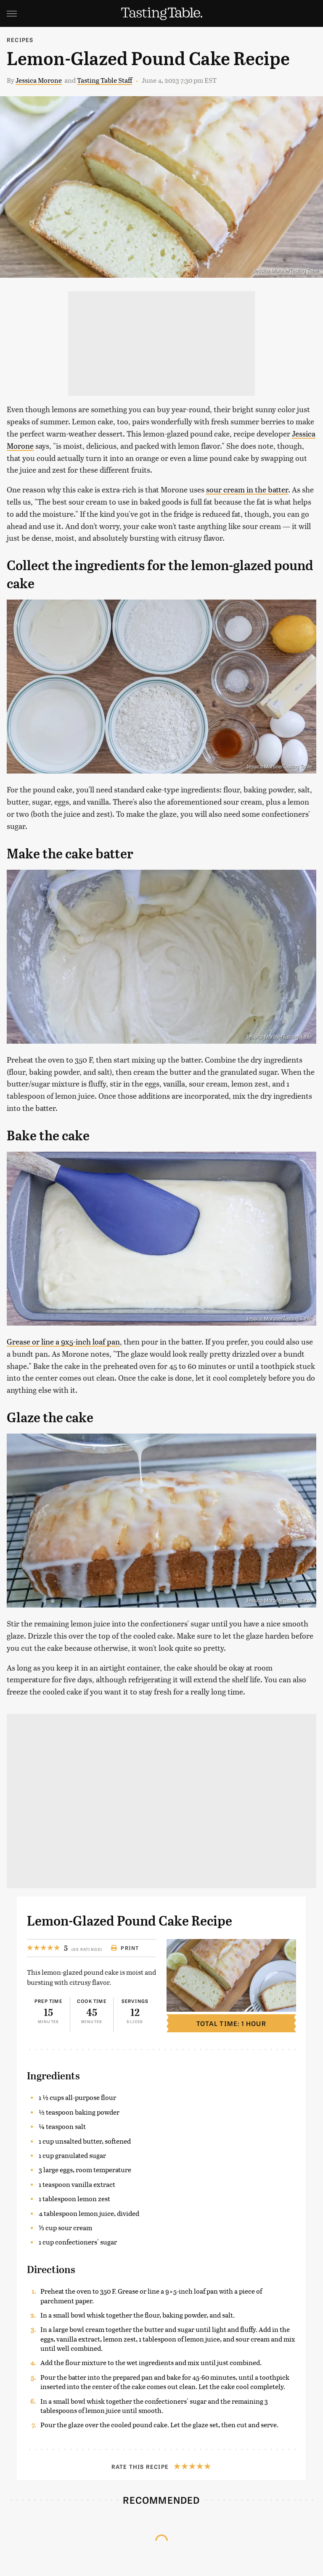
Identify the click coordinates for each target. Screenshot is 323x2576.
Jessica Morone (39, 80)
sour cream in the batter (247, 489)
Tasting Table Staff (104, 80)
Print (125, 1948)
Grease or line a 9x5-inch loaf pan (63, 1341)
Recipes (20, 39)
